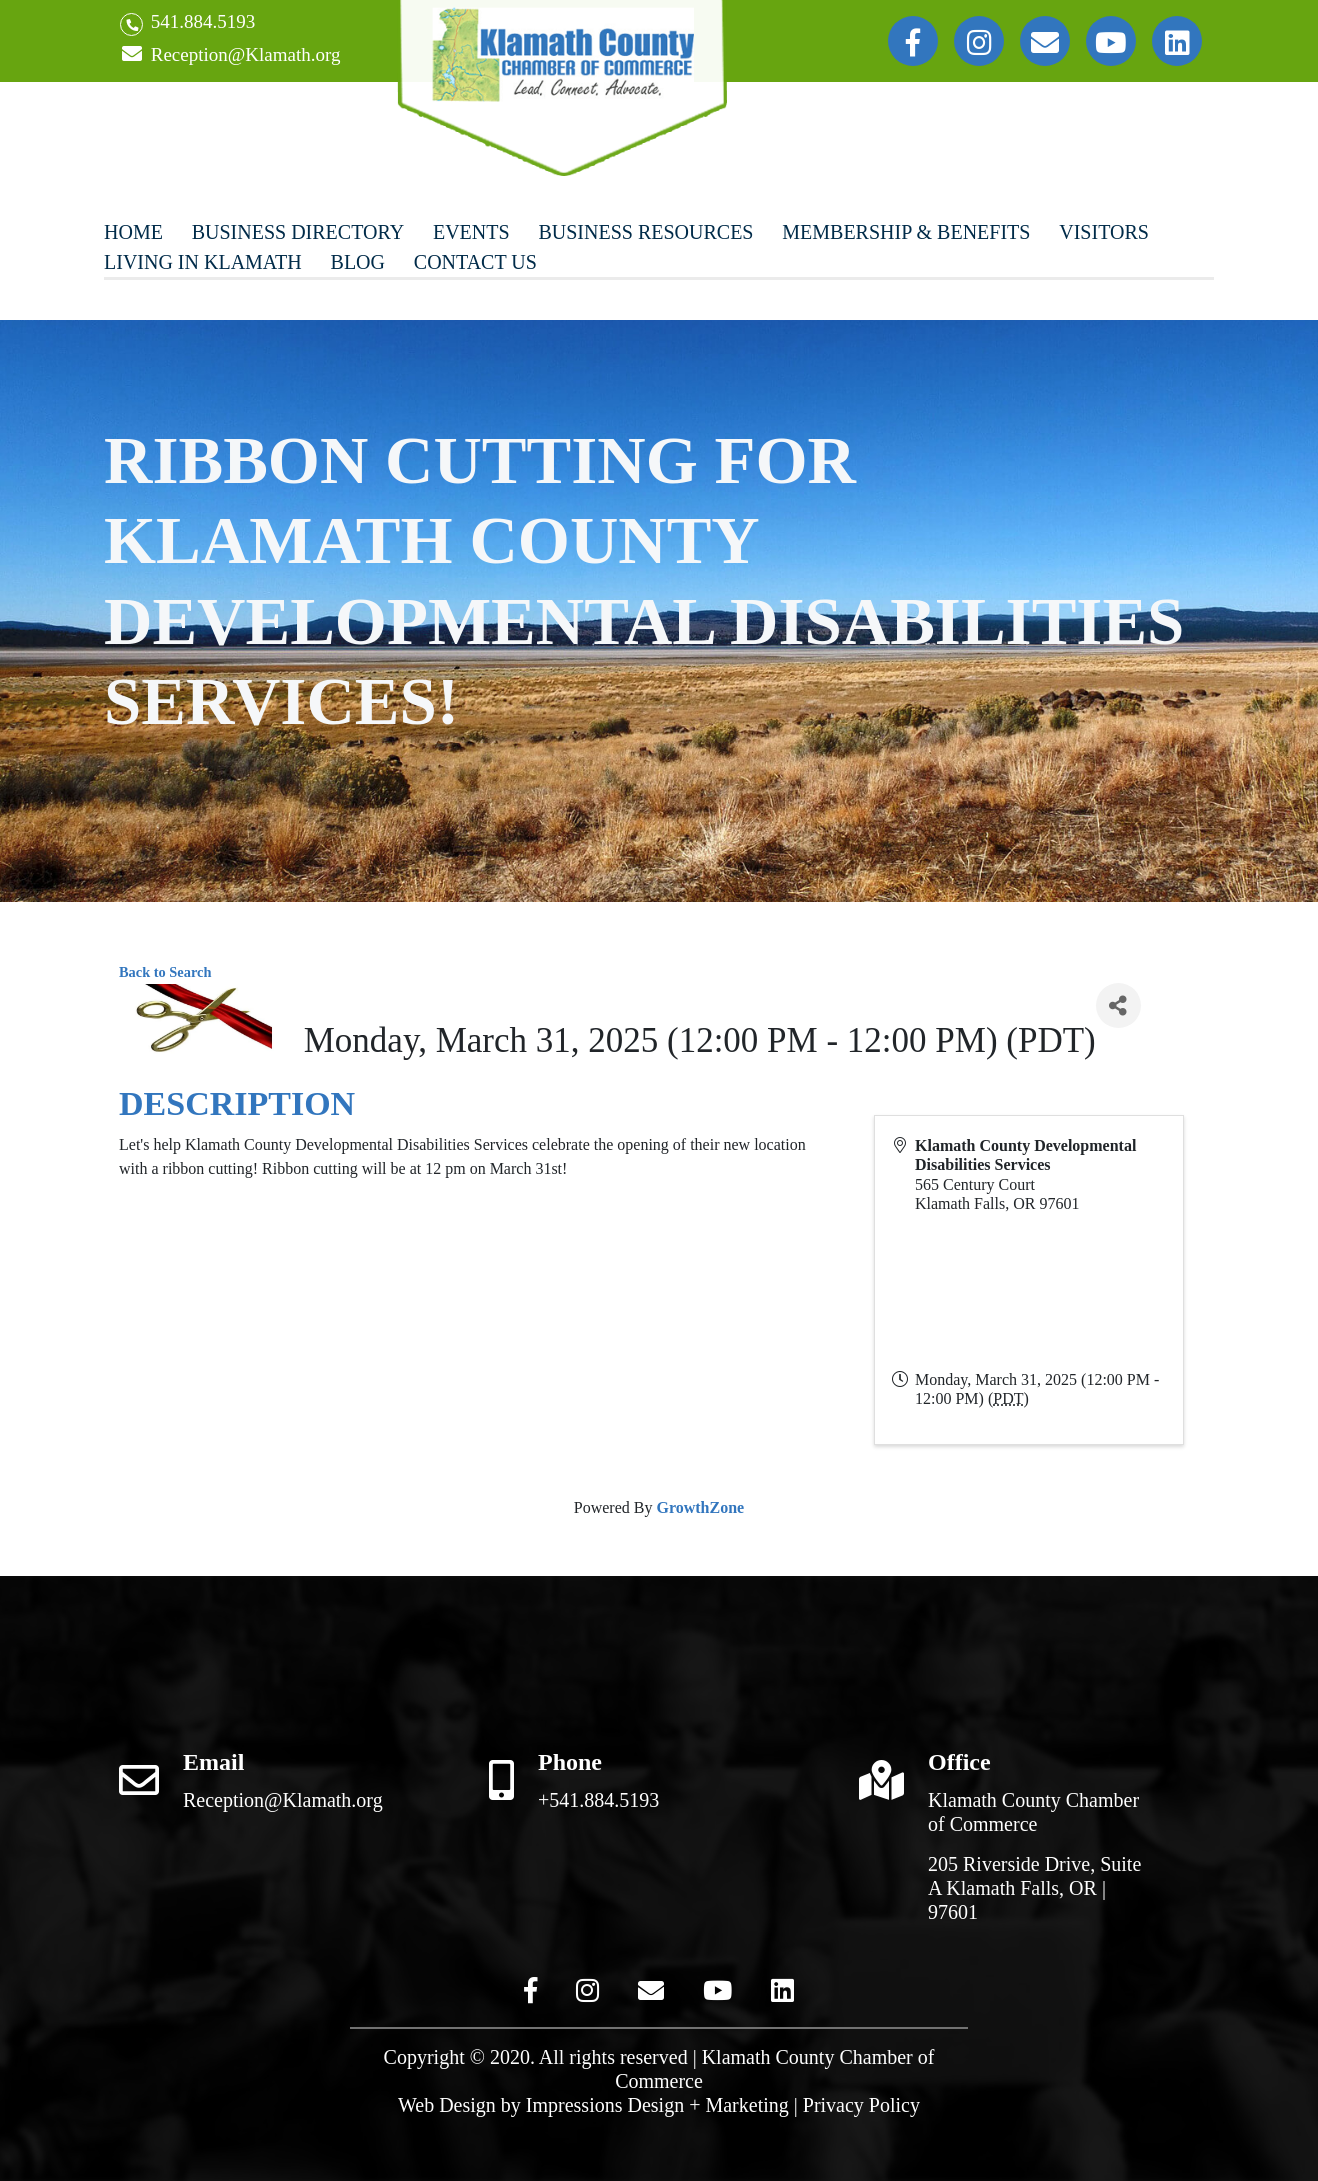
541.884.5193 (187, 23)
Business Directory (298, 232)
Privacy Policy (861, 2105)
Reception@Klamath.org (230, 55)
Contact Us (475, 262)
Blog (358, 262)
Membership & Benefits (906, 232)
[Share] (1118, 1005)
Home (133, 232)
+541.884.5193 (598, 1800)
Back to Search (165, 972)
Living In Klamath (203, 262)
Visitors (1104, 232)
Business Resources (645, 232)
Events (471, 232)
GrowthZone (700, 1507)
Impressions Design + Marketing (657, 2105)
